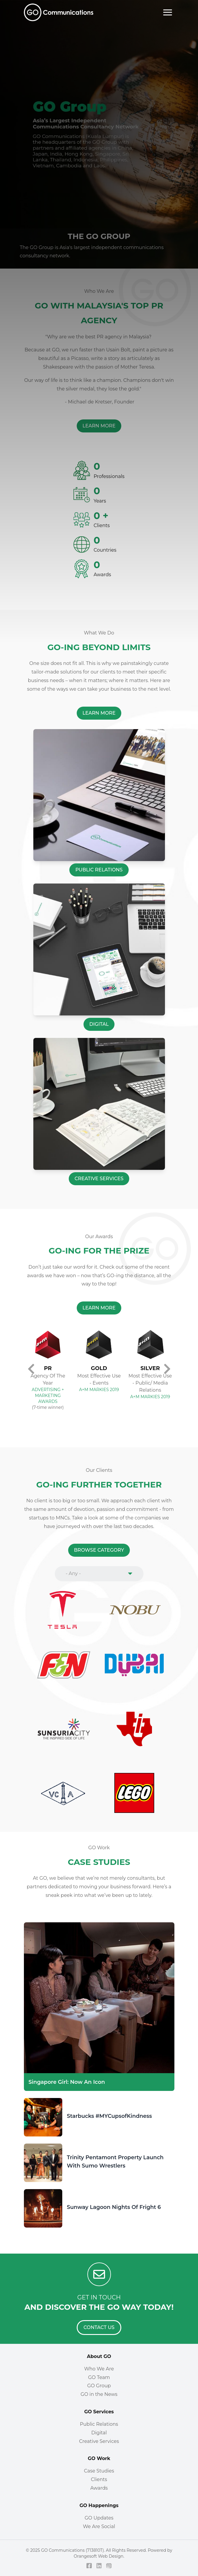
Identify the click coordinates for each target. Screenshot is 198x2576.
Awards (99, 2488)
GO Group (99, 2385)
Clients (99, 2479)
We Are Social (99, 2526)
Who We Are (99, 2369)
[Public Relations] (98, 869)
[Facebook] (89, 2566)
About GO (99, 2356)
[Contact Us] (99, 2327)
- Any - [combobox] (73, 1573)
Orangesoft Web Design (98, 2556)
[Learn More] (99, 713)
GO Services (99, 2412)
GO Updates (99, 2518)
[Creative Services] (99, 1178)
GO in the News (99, 2394)
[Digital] (99, 1024)
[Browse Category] (99, 1550)
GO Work (99, 2458)
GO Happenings (98, 2505)
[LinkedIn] (99, 2566)
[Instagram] (109, 2566)
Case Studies (99, 2471)
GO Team (99, 2377)
